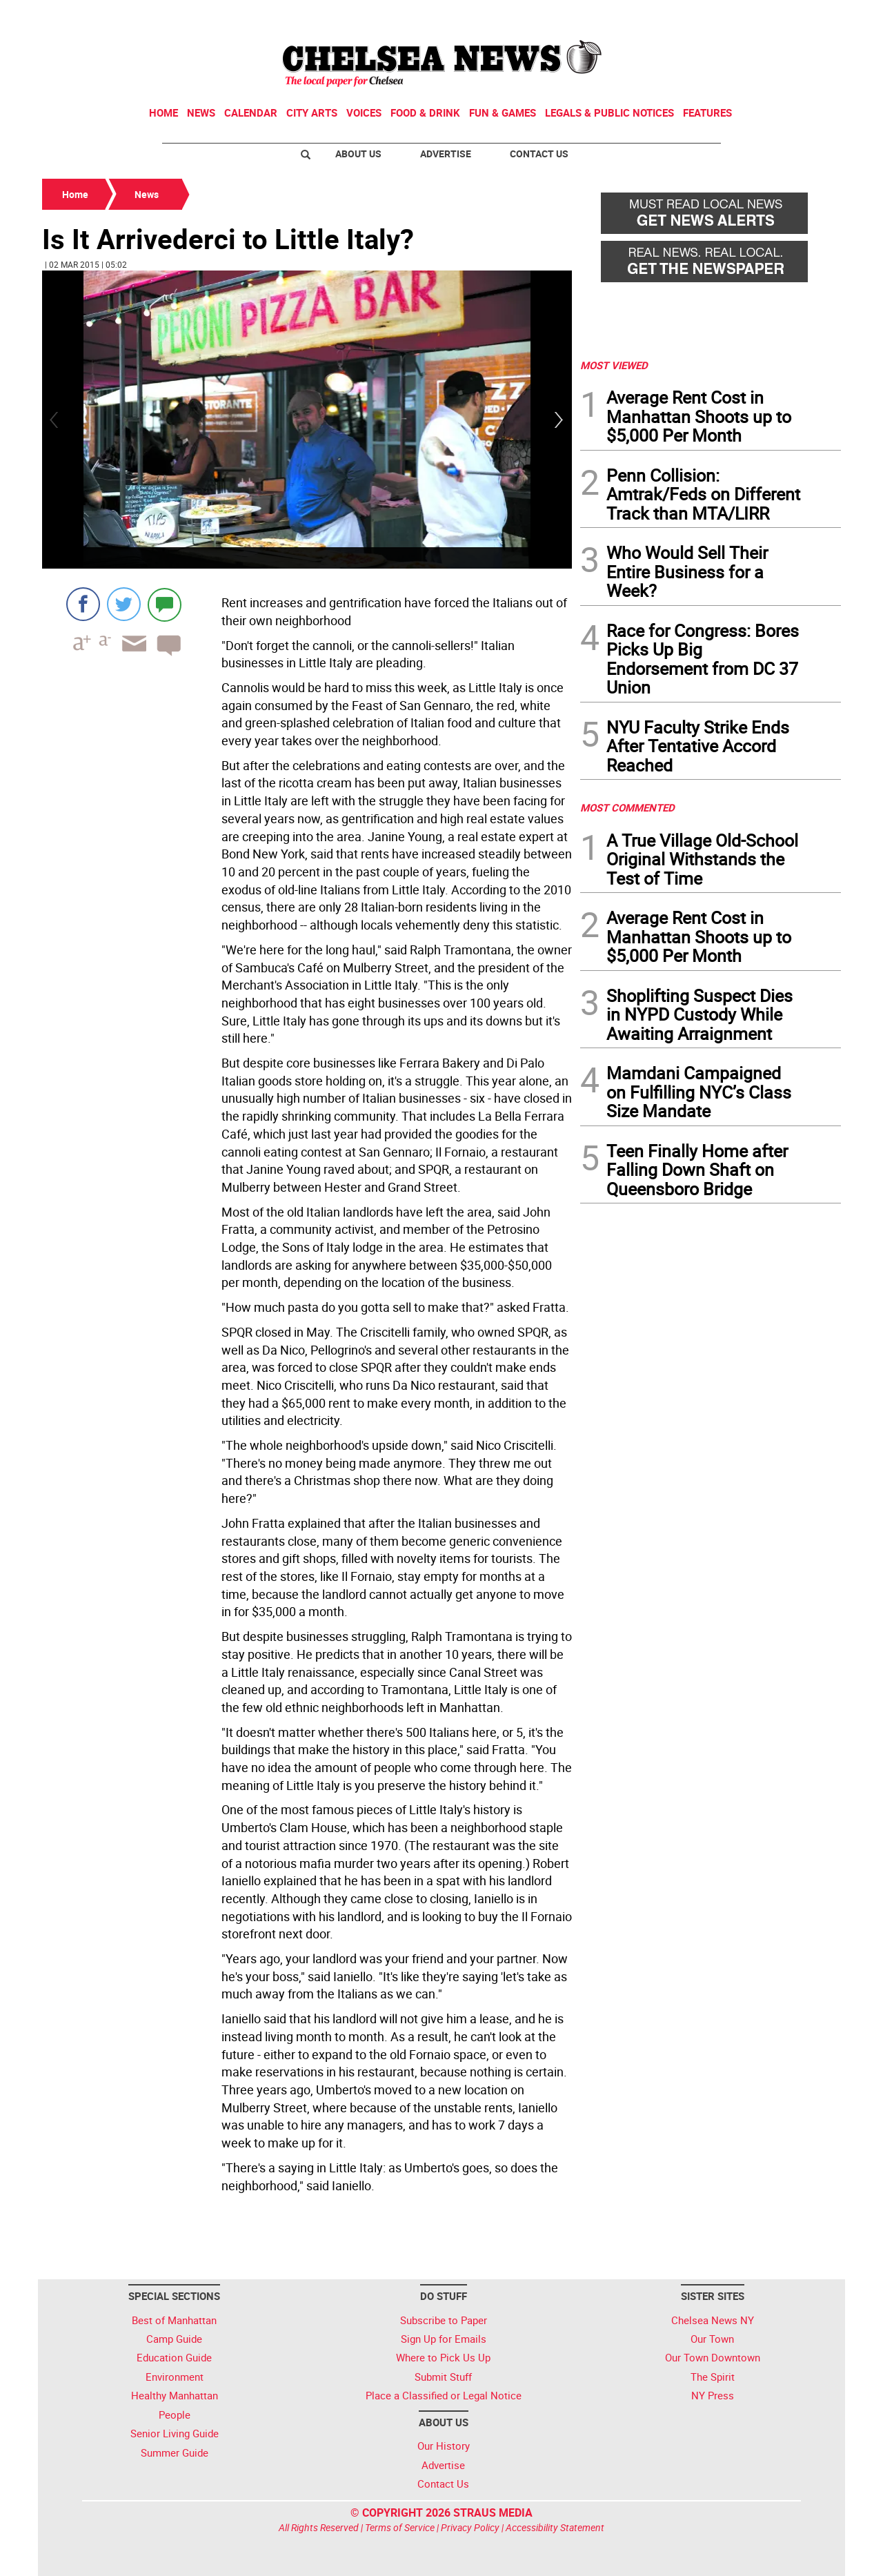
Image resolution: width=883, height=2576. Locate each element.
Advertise (445, 153)
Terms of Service (400, 2527)
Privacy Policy (470, 2527)
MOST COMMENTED (627, 807)
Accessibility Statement (555, 2527)
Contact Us (539, 153)
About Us (358, 153)
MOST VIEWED (614, 365)
